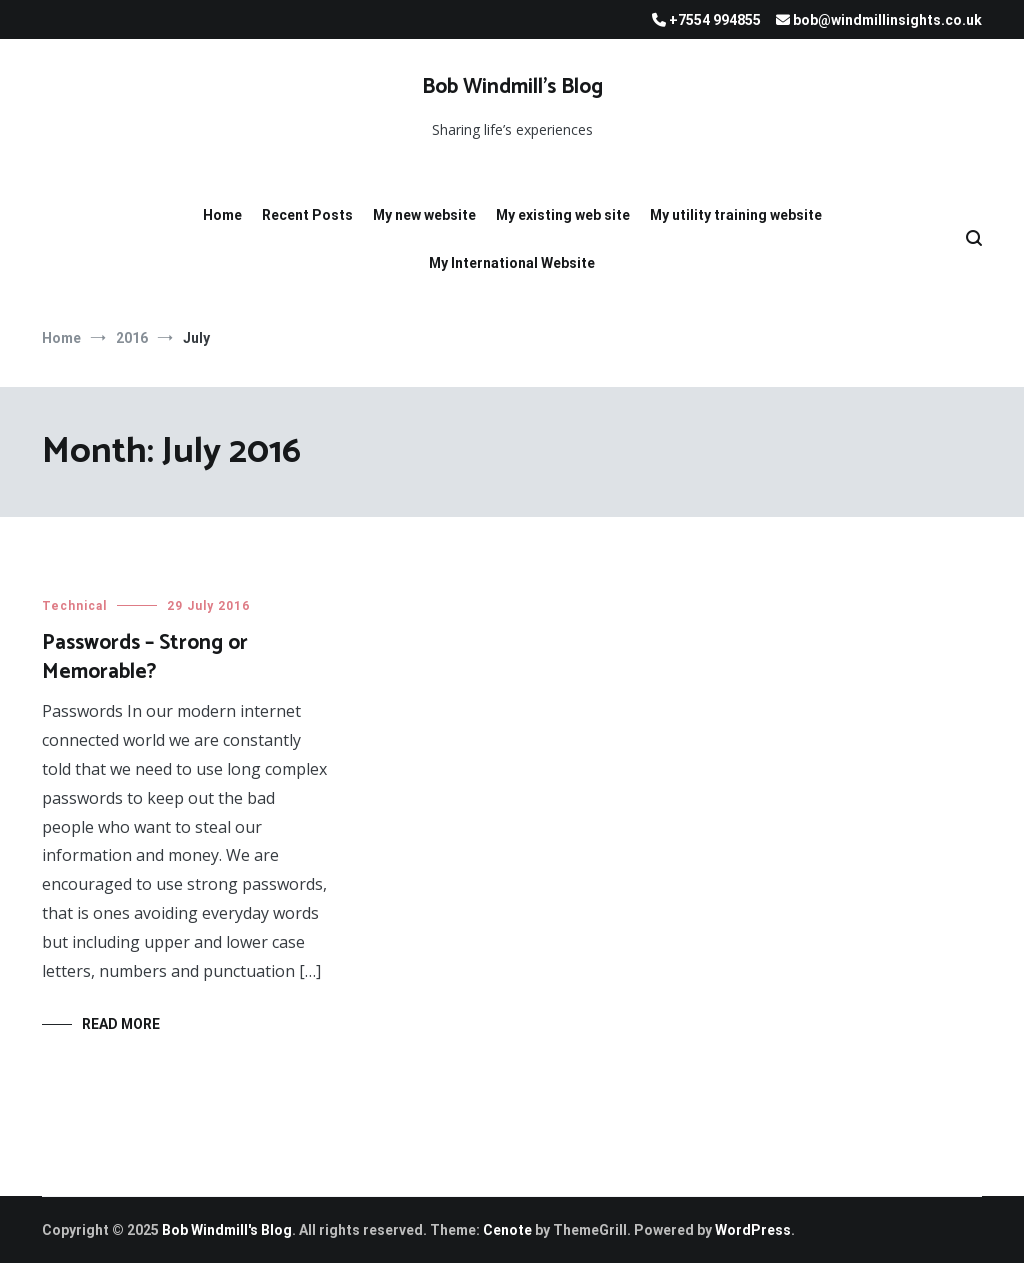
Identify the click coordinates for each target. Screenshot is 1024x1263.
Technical (74, 606)
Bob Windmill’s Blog (512, 87)
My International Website (512, 263)
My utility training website (736, 215)
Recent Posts (307, 215)
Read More (121, 1024)
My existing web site (563, 215)
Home (222, 215)
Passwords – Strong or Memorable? (145, 657)
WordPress (753, 1230)
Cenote (507, 1230)
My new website (424, 215)
